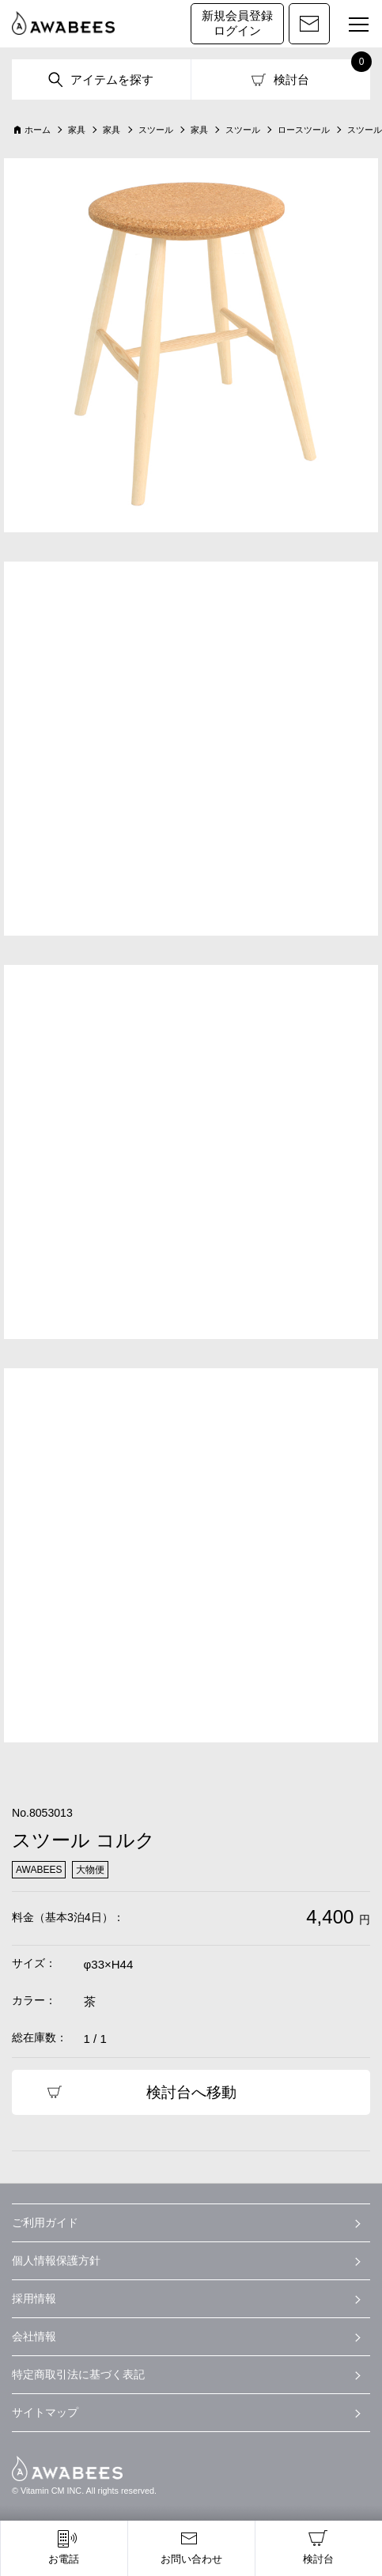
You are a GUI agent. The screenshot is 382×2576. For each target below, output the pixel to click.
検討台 (291, 79)
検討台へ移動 (191, 2092)
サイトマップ (45, 2412)
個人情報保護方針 (56, 2260)
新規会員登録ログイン (237, 23)
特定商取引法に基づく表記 (78, 2374)
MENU (352, 26)
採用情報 (34, 2298)
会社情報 (34, 2336)
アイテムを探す (111, 79)
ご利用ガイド (45, 2222)
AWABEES (67, 2468)
